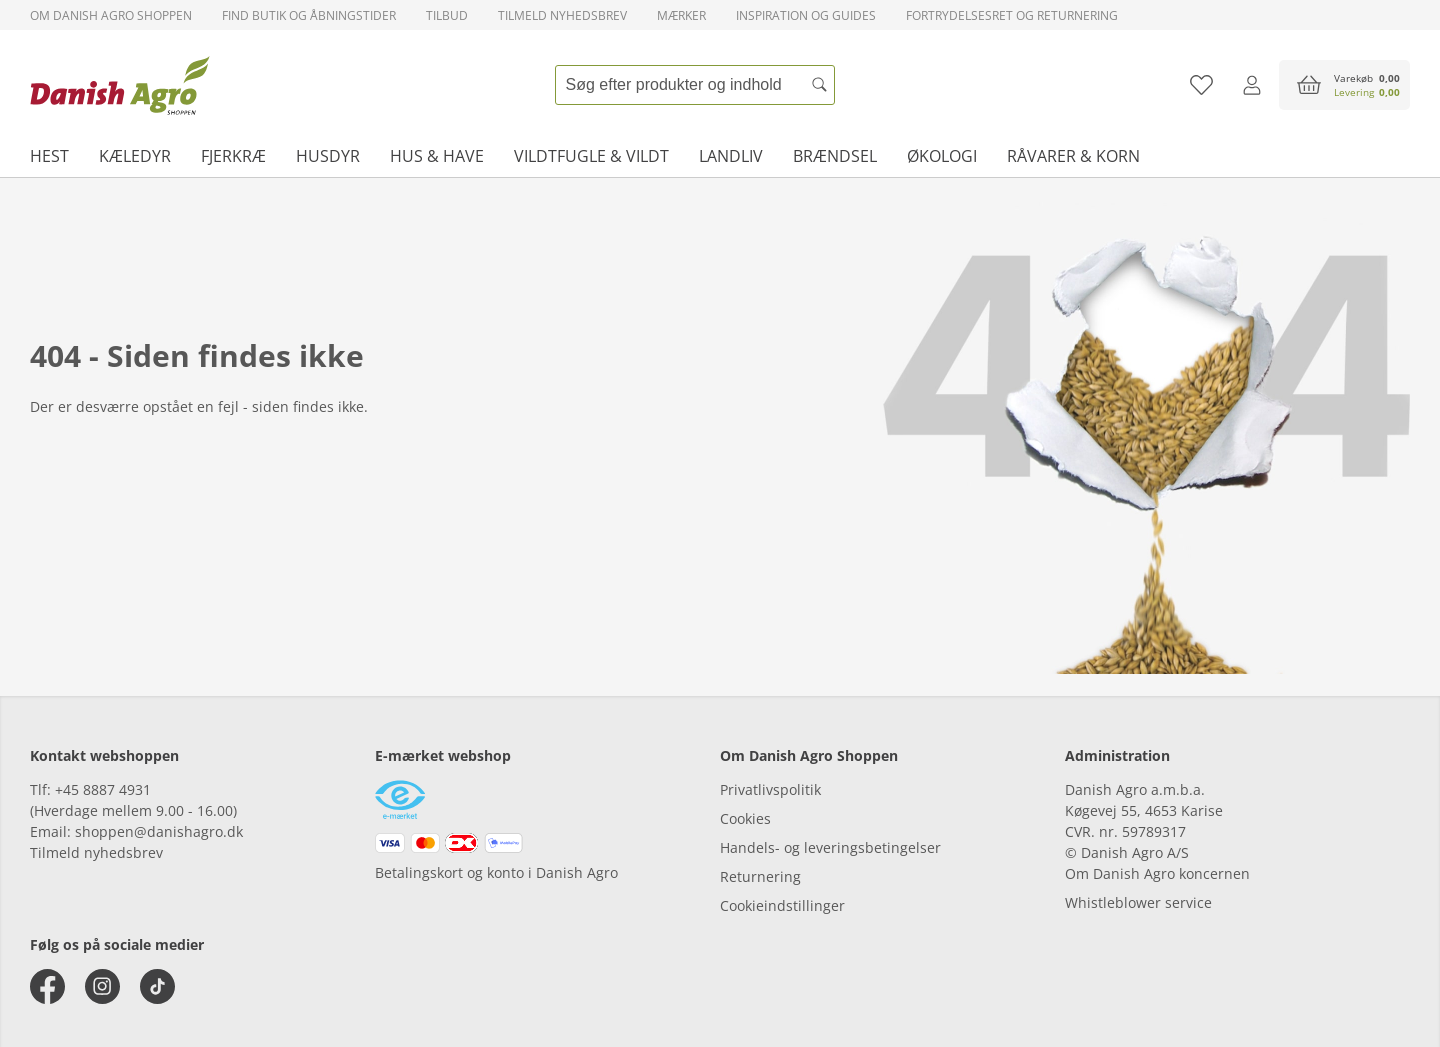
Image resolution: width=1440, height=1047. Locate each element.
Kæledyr (135, 156)
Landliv (731, 156)
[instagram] (102, 986)
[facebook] (47, 986)
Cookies (745, 818)
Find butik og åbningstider (309, 15)
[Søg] (820, 85)
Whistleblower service (1138, 902)
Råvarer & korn (1073, 156)
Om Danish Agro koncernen (1157, 873)
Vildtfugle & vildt (591, 156)
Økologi (942, 156)
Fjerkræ (233, 156)
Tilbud (447, 15)
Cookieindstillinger (782, 905)
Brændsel (835, 156)
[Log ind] (1251, 85)
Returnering (760, 876)
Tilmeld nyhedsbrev (562, 15)
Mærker (681, 15)
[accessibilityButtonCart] (1344, 85)
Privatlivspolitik (770, 789)
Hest (49, 156)
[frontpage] (120, 85)
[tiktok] (157, 986)
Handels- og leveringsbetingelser (830, 847)
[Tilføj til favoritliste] (1201, 85)
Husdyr (328, 156)
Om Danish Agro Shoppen (111, 15)
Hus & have (437, 156)
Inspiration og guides (806, 15)
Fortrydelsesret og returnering (1012, 15)
